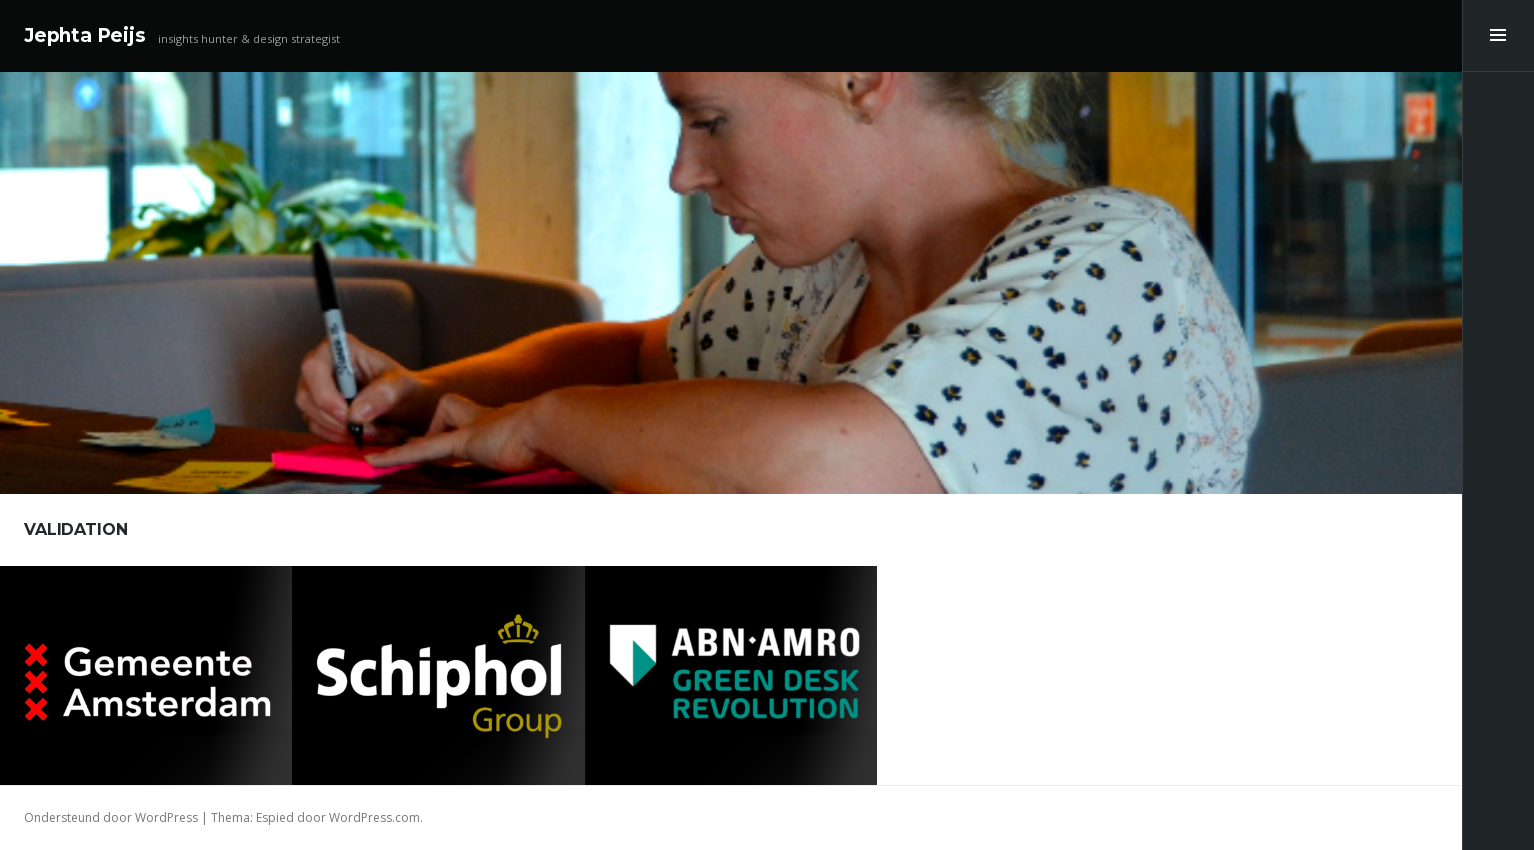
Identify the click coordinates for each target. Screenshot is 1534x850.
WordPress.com (374, 817)
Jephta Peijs (85, 35)
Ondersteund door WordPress (111, 817)
